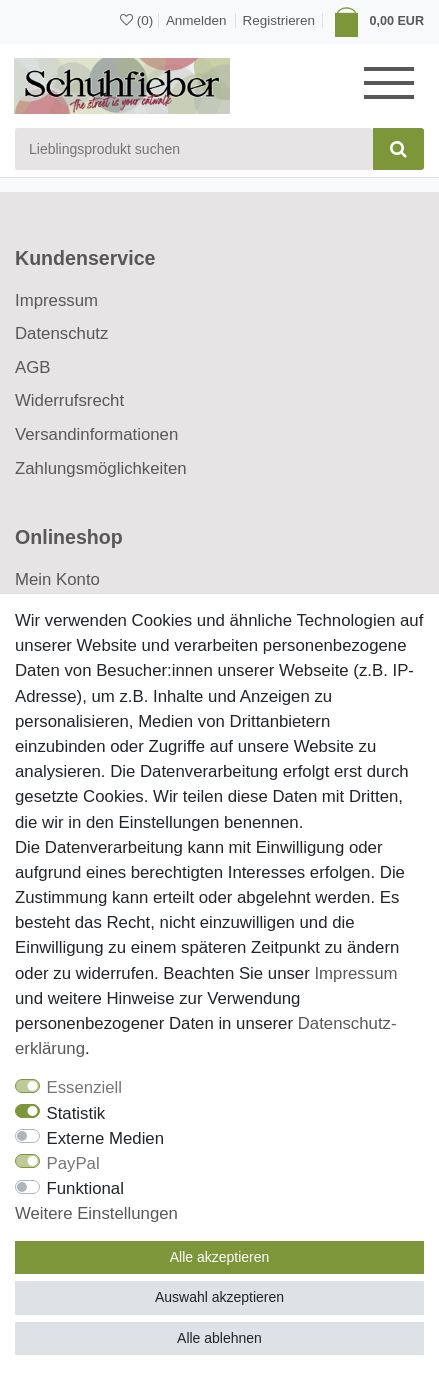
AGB (32, 367)
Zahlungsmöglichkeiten (101, 468)
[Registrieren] (279, 20)
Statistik (76, 1113)
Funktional (85, 1188)
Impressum (56, 300)
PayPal (73, 1163)
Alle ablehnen (219, 1338)
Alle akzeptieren (220, 1257)
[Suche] (398, 149)
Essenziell (85, 1087)
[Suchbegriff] (194, 149)
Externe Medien (106, 1138)
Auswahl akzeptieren (219, 1297)
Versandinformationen (96, 434)
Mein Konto (57, 579)
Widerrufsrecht (69, 400)
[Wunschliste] (136, 20)
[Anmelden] (194, 19)
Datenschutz (61, 333)
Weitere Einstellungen (96, 1213)
